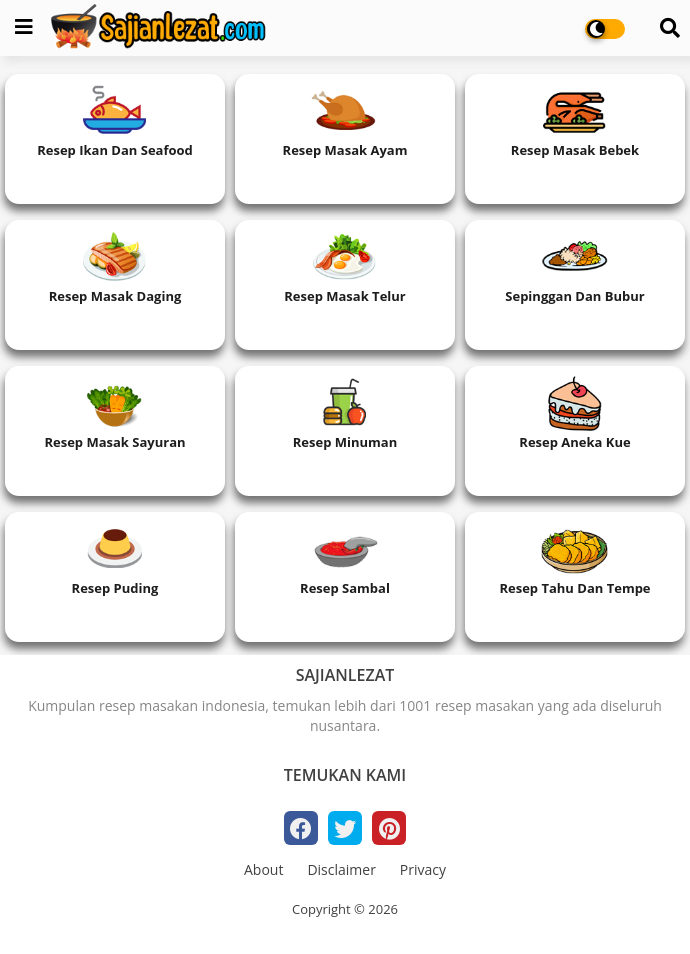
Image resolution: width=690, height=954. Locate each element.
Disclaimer (341, 869)
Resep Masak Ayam (345, 150)
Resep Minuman (345, 442)
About (263, 869)
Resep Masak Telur (345, 296)
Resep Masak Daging (115, 296)
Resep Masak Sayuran (114, 442)
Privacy (423, 869)
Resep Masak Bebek (575, 150)
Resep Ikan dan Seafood (115, 150)
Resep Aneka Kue (574, 442)
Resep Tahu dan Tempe (574, 588)
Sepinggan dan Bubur (574, 296)
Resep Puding (115, 588)
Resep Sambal (345, 588)
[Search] (670, 28)
